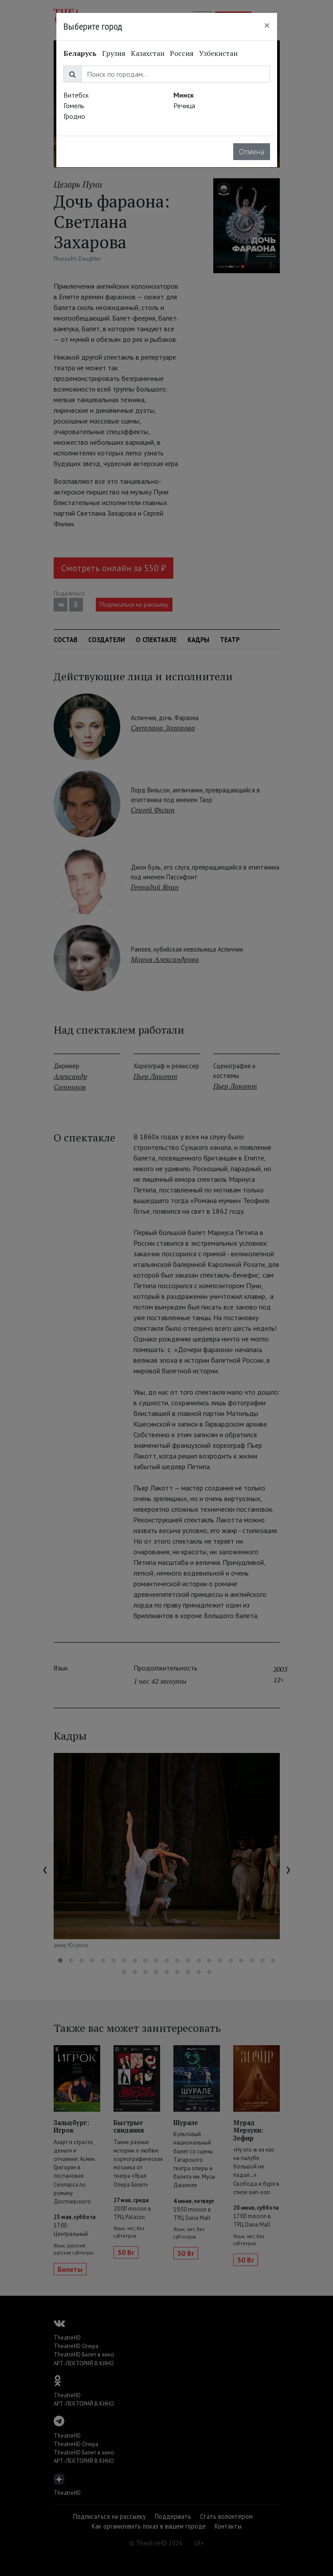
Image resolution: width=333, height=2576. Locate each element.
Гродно (74, 116)
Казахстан (148, 53)
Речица (184, 105)
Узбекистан (218, 53)
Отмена (251, 152)
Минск (183, 94)
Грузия (113, 53)
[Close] (267, 25)
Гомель (73, 105)
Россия (182, 53)
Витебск (76, 94)
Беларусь (80, 53)
